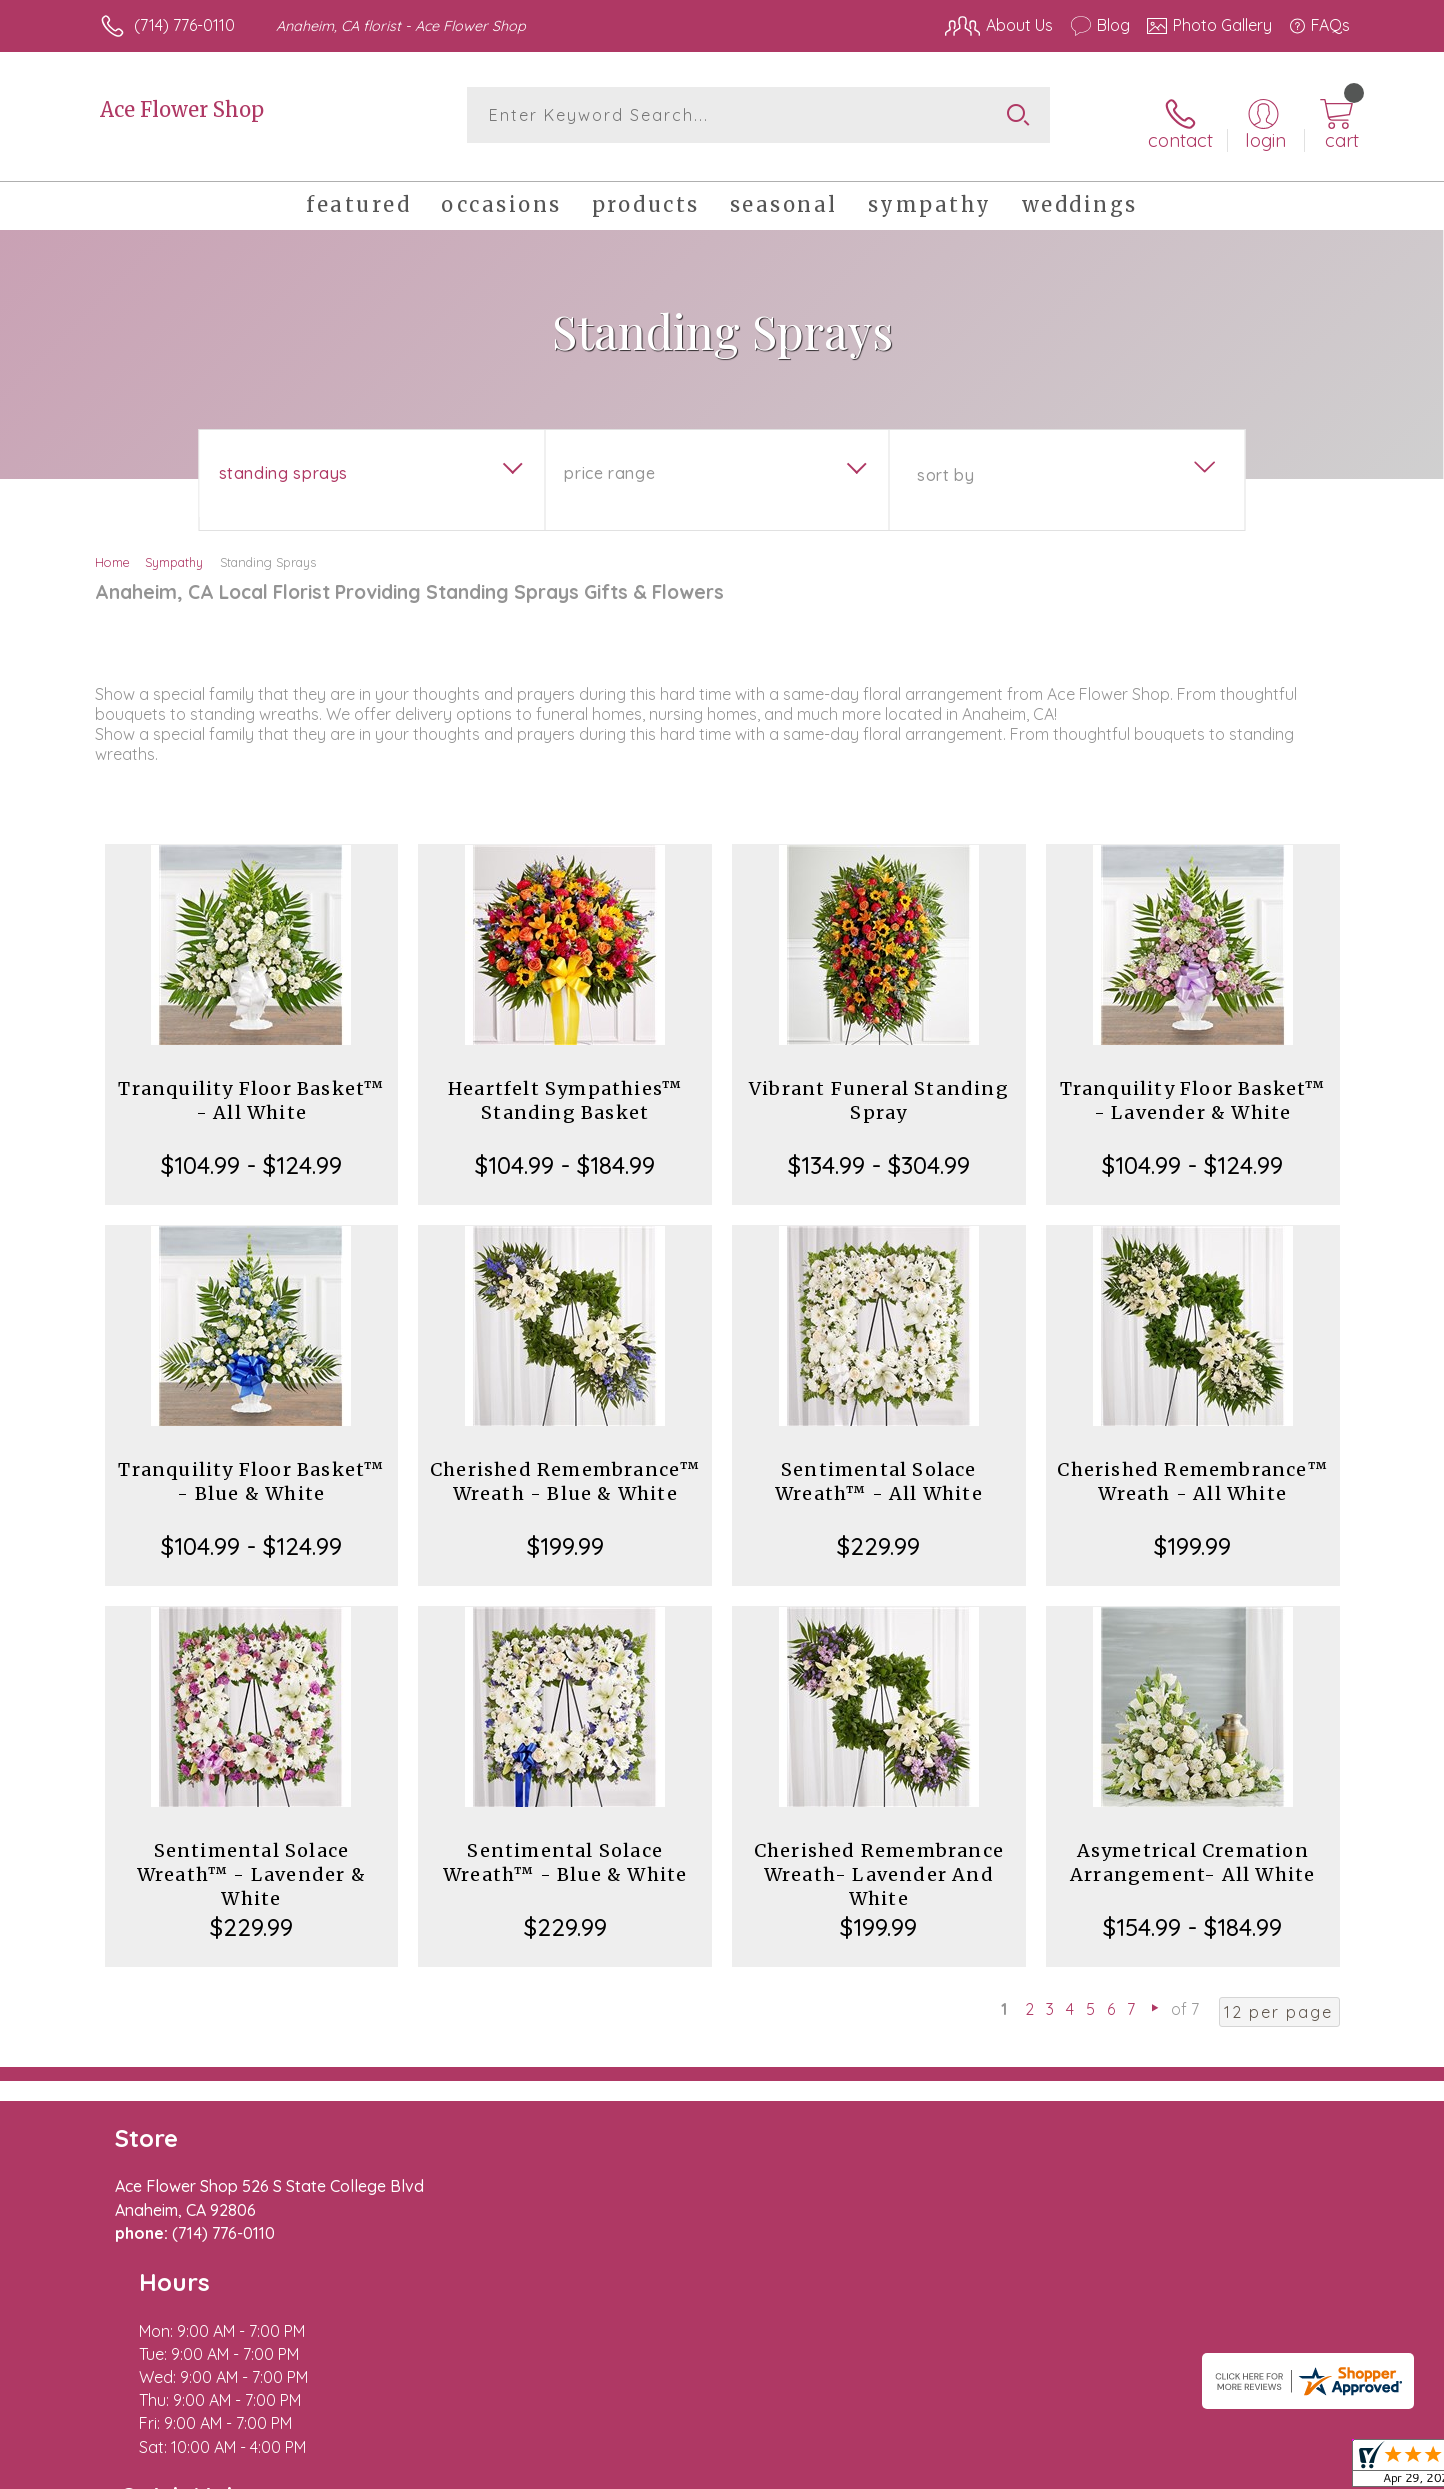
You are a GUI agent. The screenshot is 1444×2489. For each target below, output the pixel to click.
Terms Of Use (912, 2469)
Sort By (945, 461)
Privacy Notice (1030, 2469)
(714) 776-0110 (184, 25)
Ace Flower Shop (182, 109)
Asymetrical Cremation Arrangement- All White (1192, 1848)
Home (112, 548)
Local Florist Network (1173, 2469)
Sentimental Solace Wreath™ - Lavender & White (251, 1860)
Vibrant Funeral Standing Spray (879, 1086)
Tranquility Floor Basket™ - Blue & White (251, 1467)
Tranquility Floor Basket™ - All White (251, 1086)
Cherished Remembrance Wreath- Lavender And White (879, 1860)
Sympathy (174, 548)
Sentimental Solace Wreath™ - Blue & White (565, 1848)
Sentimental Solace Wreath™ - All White (879, 1467)
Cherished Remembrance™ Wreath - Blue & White (565, 1467)
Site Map (1296, 2469)
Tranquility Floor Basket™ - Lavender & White (1193, 1086)
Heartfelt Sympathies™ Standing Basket (565, 1086)
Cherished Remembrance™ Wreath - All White (1192, 1467)
